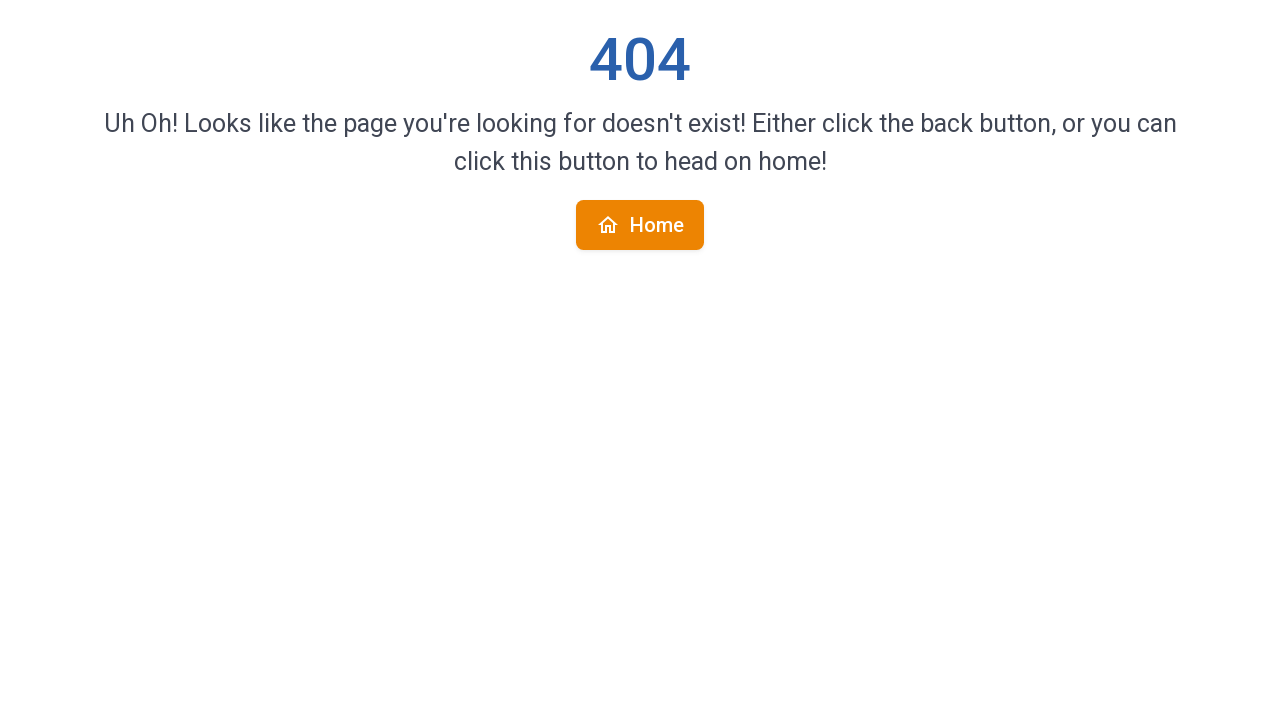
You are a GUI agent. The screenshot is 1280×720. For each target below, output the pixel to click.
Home (640, 225)
